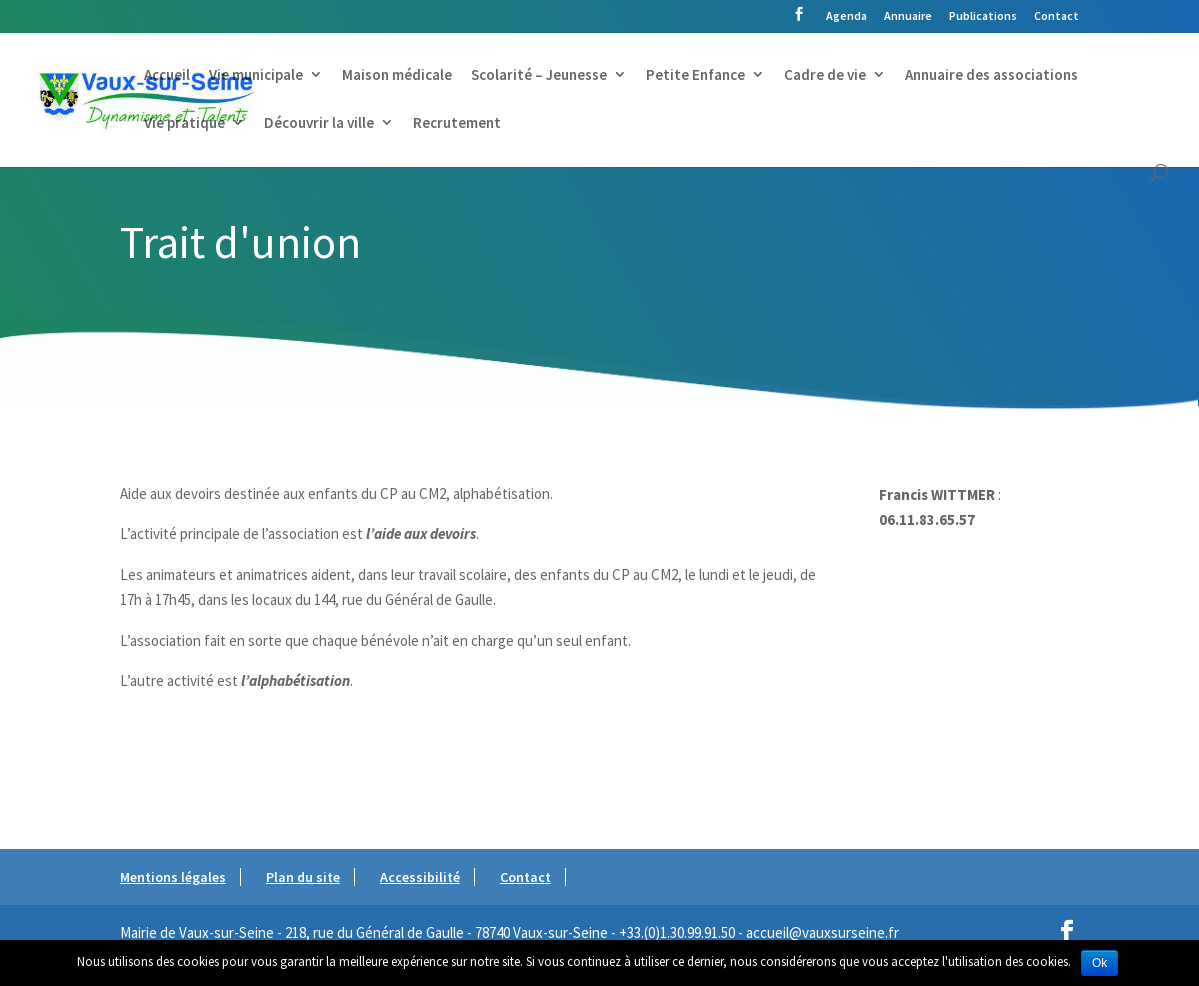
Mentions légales (173, 877)
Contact (1056, 16)
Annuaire (908, 16)
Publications (983, 16)
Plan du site (303, 877)
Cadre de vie (825, 76)
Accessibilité (420, 877)
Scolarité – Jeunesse (539, 76)
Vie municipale (256, 76)
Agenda (846, 16)
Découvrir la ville (319, 124)
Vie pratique (184, 124)
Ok (1099, 963)
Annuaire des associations (991, 76)
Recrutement (457, 124)
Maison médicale (397, 76)
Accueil (167, 76)
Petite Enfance (695, 76)
